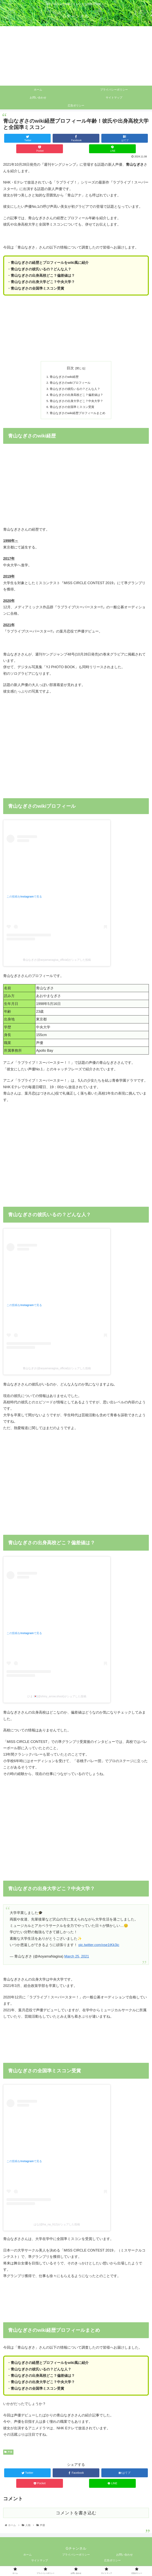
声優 (8, 2454)
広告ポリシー (112, 2563)
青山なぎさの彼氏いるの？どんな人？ (75, 390)
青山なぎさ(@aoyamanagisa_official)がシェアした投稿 (57, 962)
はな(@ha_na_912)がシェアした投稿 (57, 2227)
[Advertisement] (76, 56)
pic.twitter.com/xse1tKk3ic (98, 1948)
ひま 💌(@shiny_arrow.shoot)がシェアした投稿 (56, 1699)
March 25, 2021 (76, 1959)
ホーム (27, 2557)
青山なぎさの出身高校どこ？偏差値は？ (76, 396)
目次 (70, 368)
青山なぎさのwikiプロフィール (69, 383)
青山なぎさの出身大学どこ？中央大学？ (76, 402)
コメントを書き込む (76, 2515)
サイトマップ (39, 2563)
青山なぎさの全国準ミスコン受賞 (72, 409)
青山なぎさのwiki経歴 (63, 377)
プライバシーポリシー (76, 2557)
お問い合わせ (124, 2557)
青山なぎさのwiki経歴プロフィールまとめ (77, 415)
